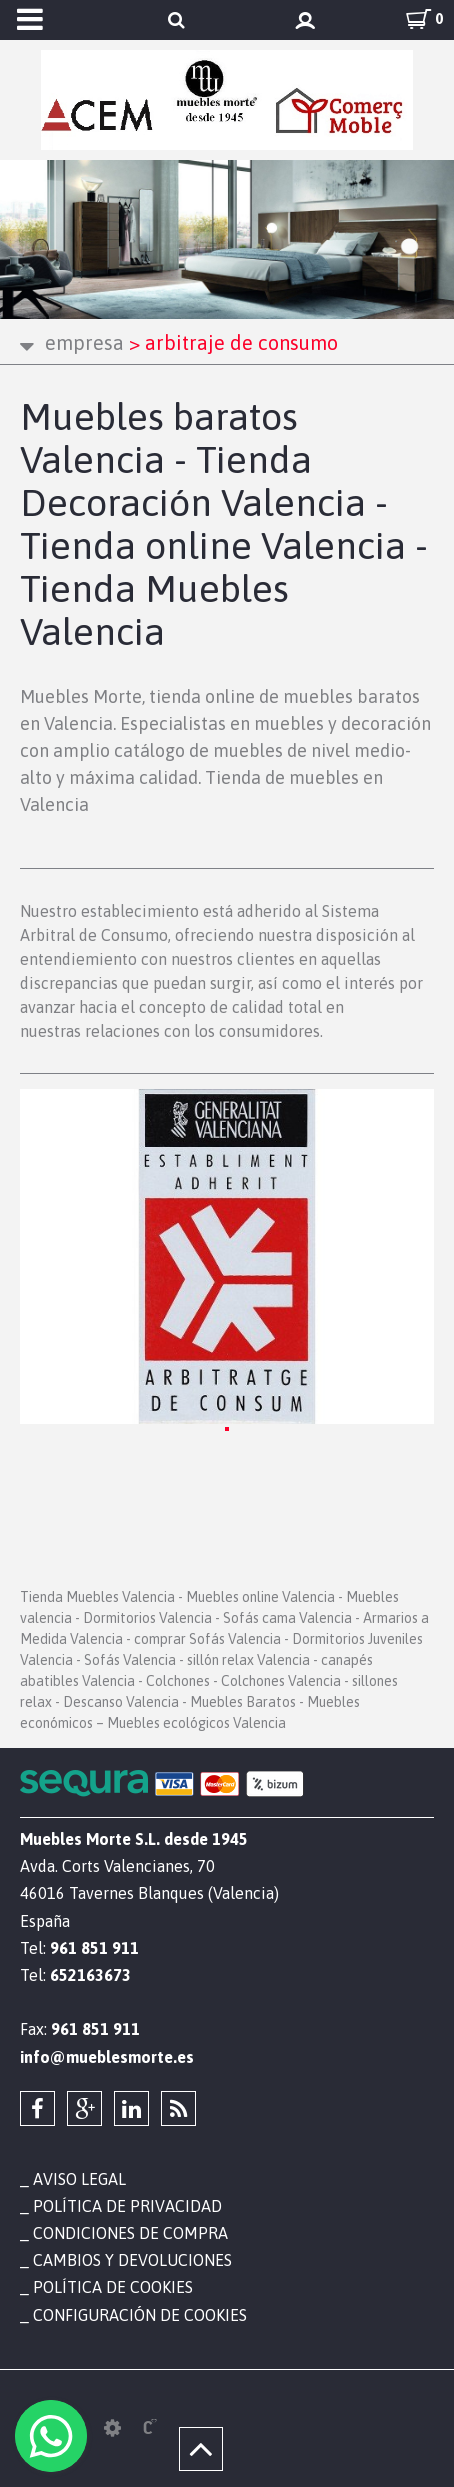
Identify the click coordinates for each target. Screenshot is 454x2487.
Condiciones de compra (130, 2233)
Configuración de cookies (140, 2315)
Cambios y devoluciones (132, 2260)
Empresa (84, 342)
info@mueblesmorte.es (107, 2057)
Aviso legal (79, 2179)
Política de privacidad (127, 2206)
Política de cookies (113, 2287)
